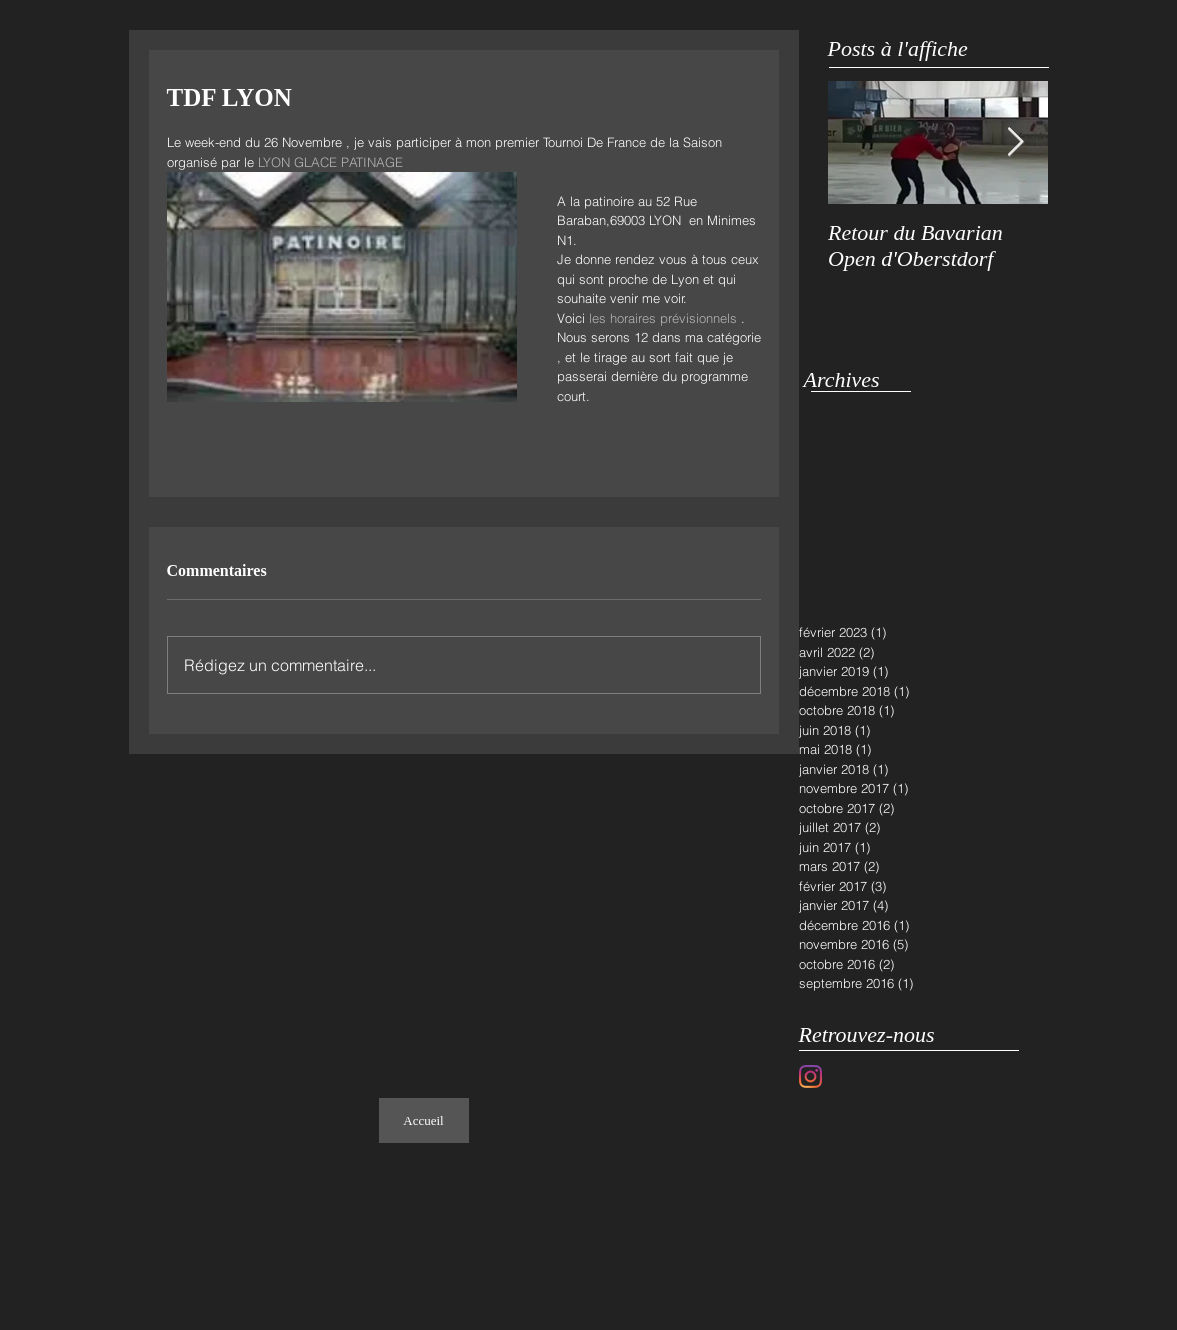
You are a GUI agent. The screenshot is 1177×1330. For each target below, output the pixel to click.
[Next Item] (1016, 142)
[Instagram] (810, 1076)
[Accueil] (424, 1120)
